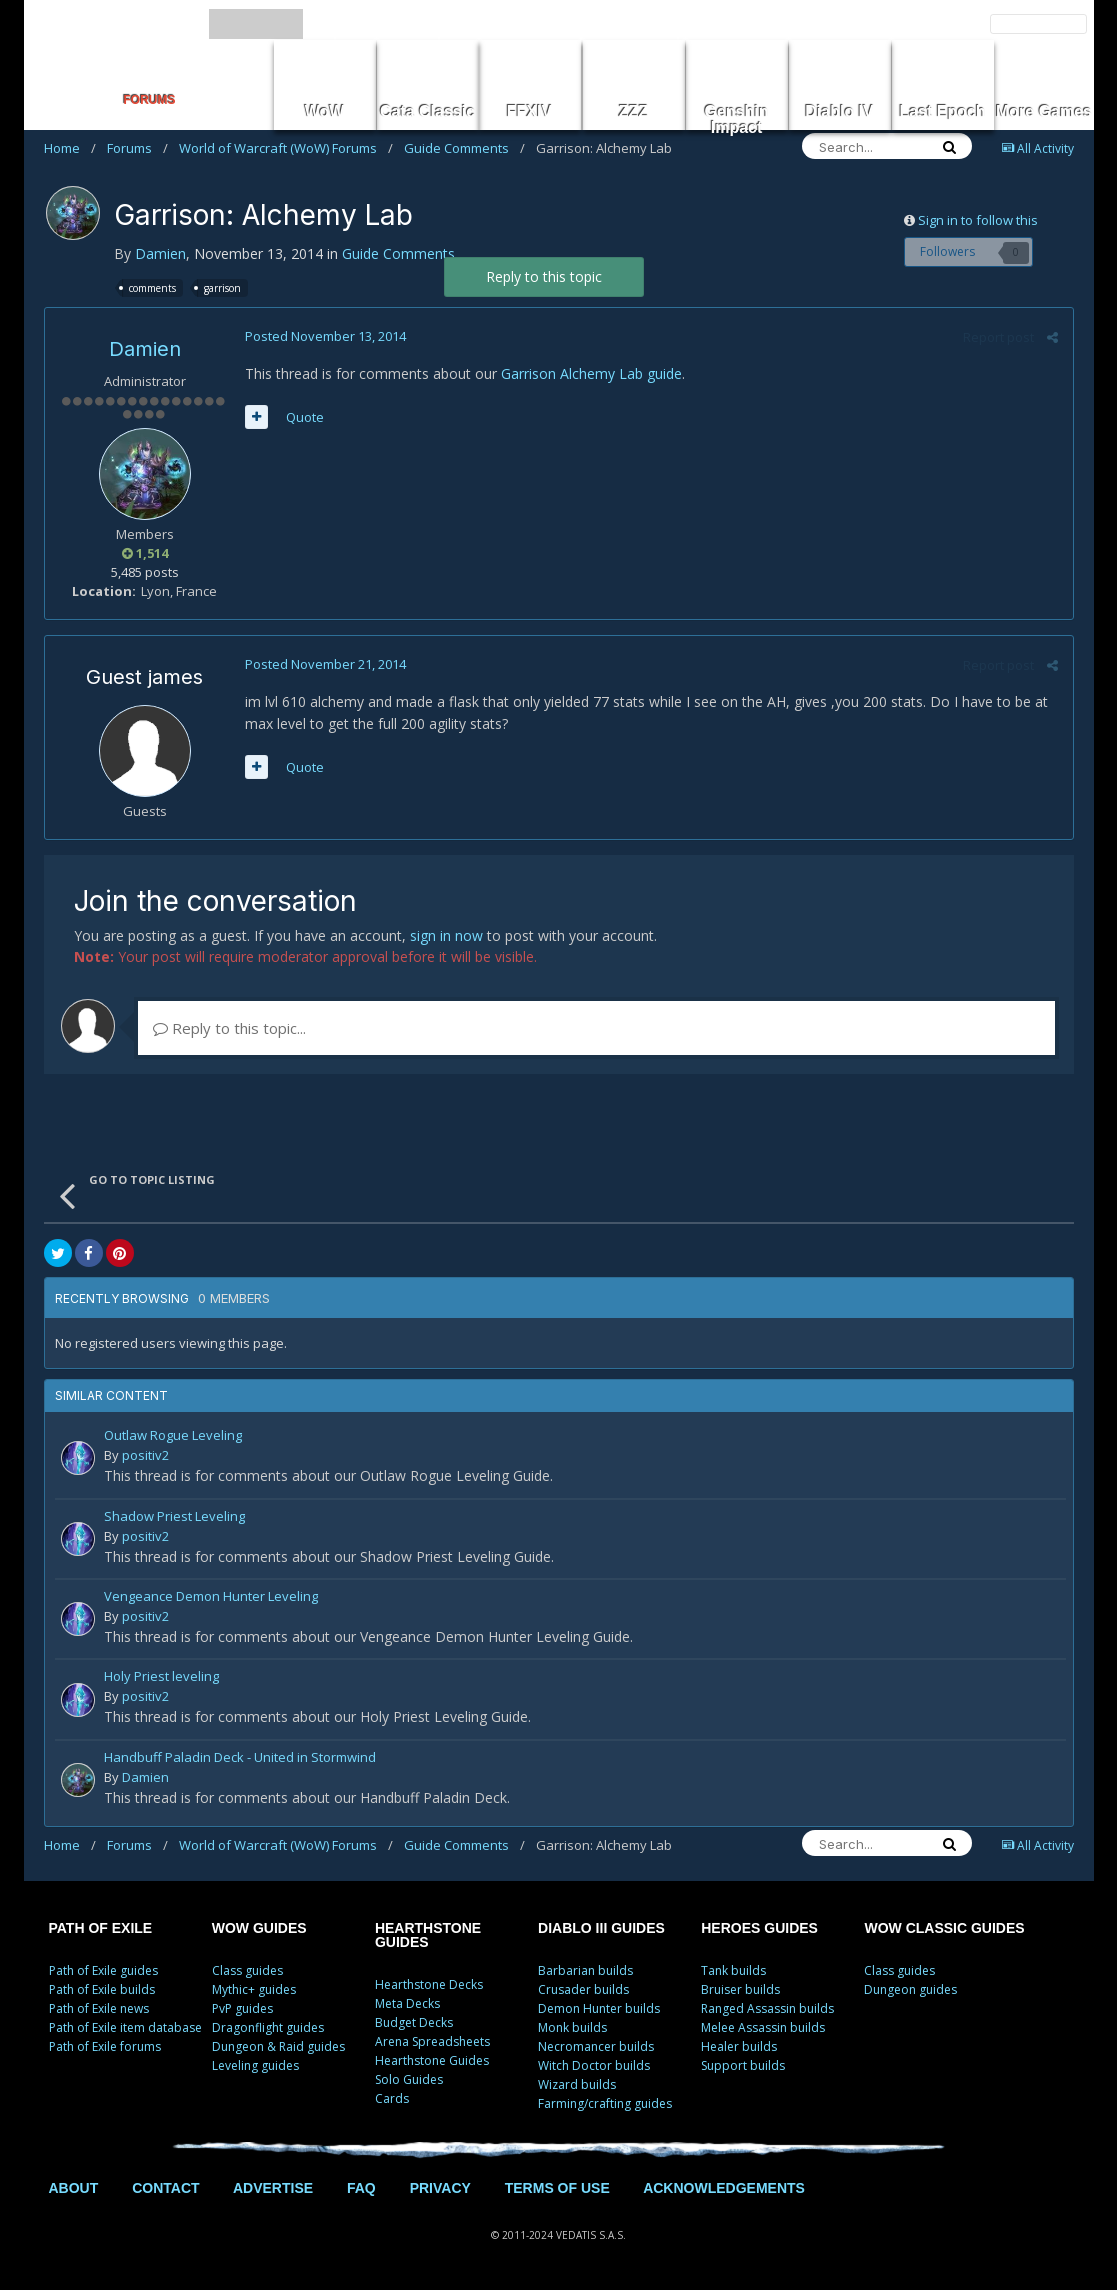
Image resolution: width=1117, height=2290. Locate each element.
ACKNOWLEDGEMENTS (724, 2188)
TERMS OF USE (557, 2188)
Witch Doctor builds (594, 2065)
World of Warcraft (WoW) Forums (286, 148)
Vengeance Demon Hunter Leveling (211, 1597)
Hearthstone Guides (432, 2060)
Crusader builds (583, 1989)
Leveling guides (255, 2065)
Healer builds (739, 2046)
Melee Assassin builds (763, 2027)
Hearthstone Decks (429, 1984)
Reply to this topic (544, 276)
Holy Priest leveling (161, 1677)
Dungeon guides (910, 1989)
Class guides (247, 1970)
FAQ (361, 2188)
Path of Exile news (99, 2008)
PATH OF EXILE (101, 1928)
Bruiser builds (740, 1989)
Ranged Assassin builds (767, 2008)
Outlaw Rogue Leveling (173, 1436)
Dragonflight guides (268, 2027)
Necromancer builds (596, 2046)
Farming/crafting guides (605, 2103)
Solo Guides (409, 2079)
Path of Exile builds (102, 1989)
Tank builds (733, 1970)
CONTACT (165, 2188)
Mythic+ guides (254, 1989)
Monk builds (572, 2027)
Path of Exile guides (103, 1970)
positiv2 (145, 1455)
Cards (392, 2098)
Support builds (743, 2065)
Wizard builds (577, 2084)
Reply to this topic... (229, 1028)
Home (70, 148)
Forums (137, 148)
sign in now (446, 935)
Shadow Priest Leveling (174, 1517)
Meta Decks (407, 2003)
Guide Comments (464, 148)
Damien (160, 253)
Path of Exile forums (105, 2046)
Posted (325, 336)
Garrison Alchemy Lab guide (591, 373)
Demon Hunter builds (599, 2008)
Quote (305, 417)
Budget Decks (414, 2022)
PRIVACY (440, 2188)
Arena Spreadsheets (432, 2041)
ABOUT (74, 2188)
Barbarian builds (585, 1970)
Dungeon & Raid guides (278, 2046)
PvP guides (242, 2008)
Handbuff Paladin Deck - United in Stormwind (240, 1758)
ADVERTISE (273, 2188)
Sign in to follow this (978, 220)
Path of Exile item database (125, 2027)
